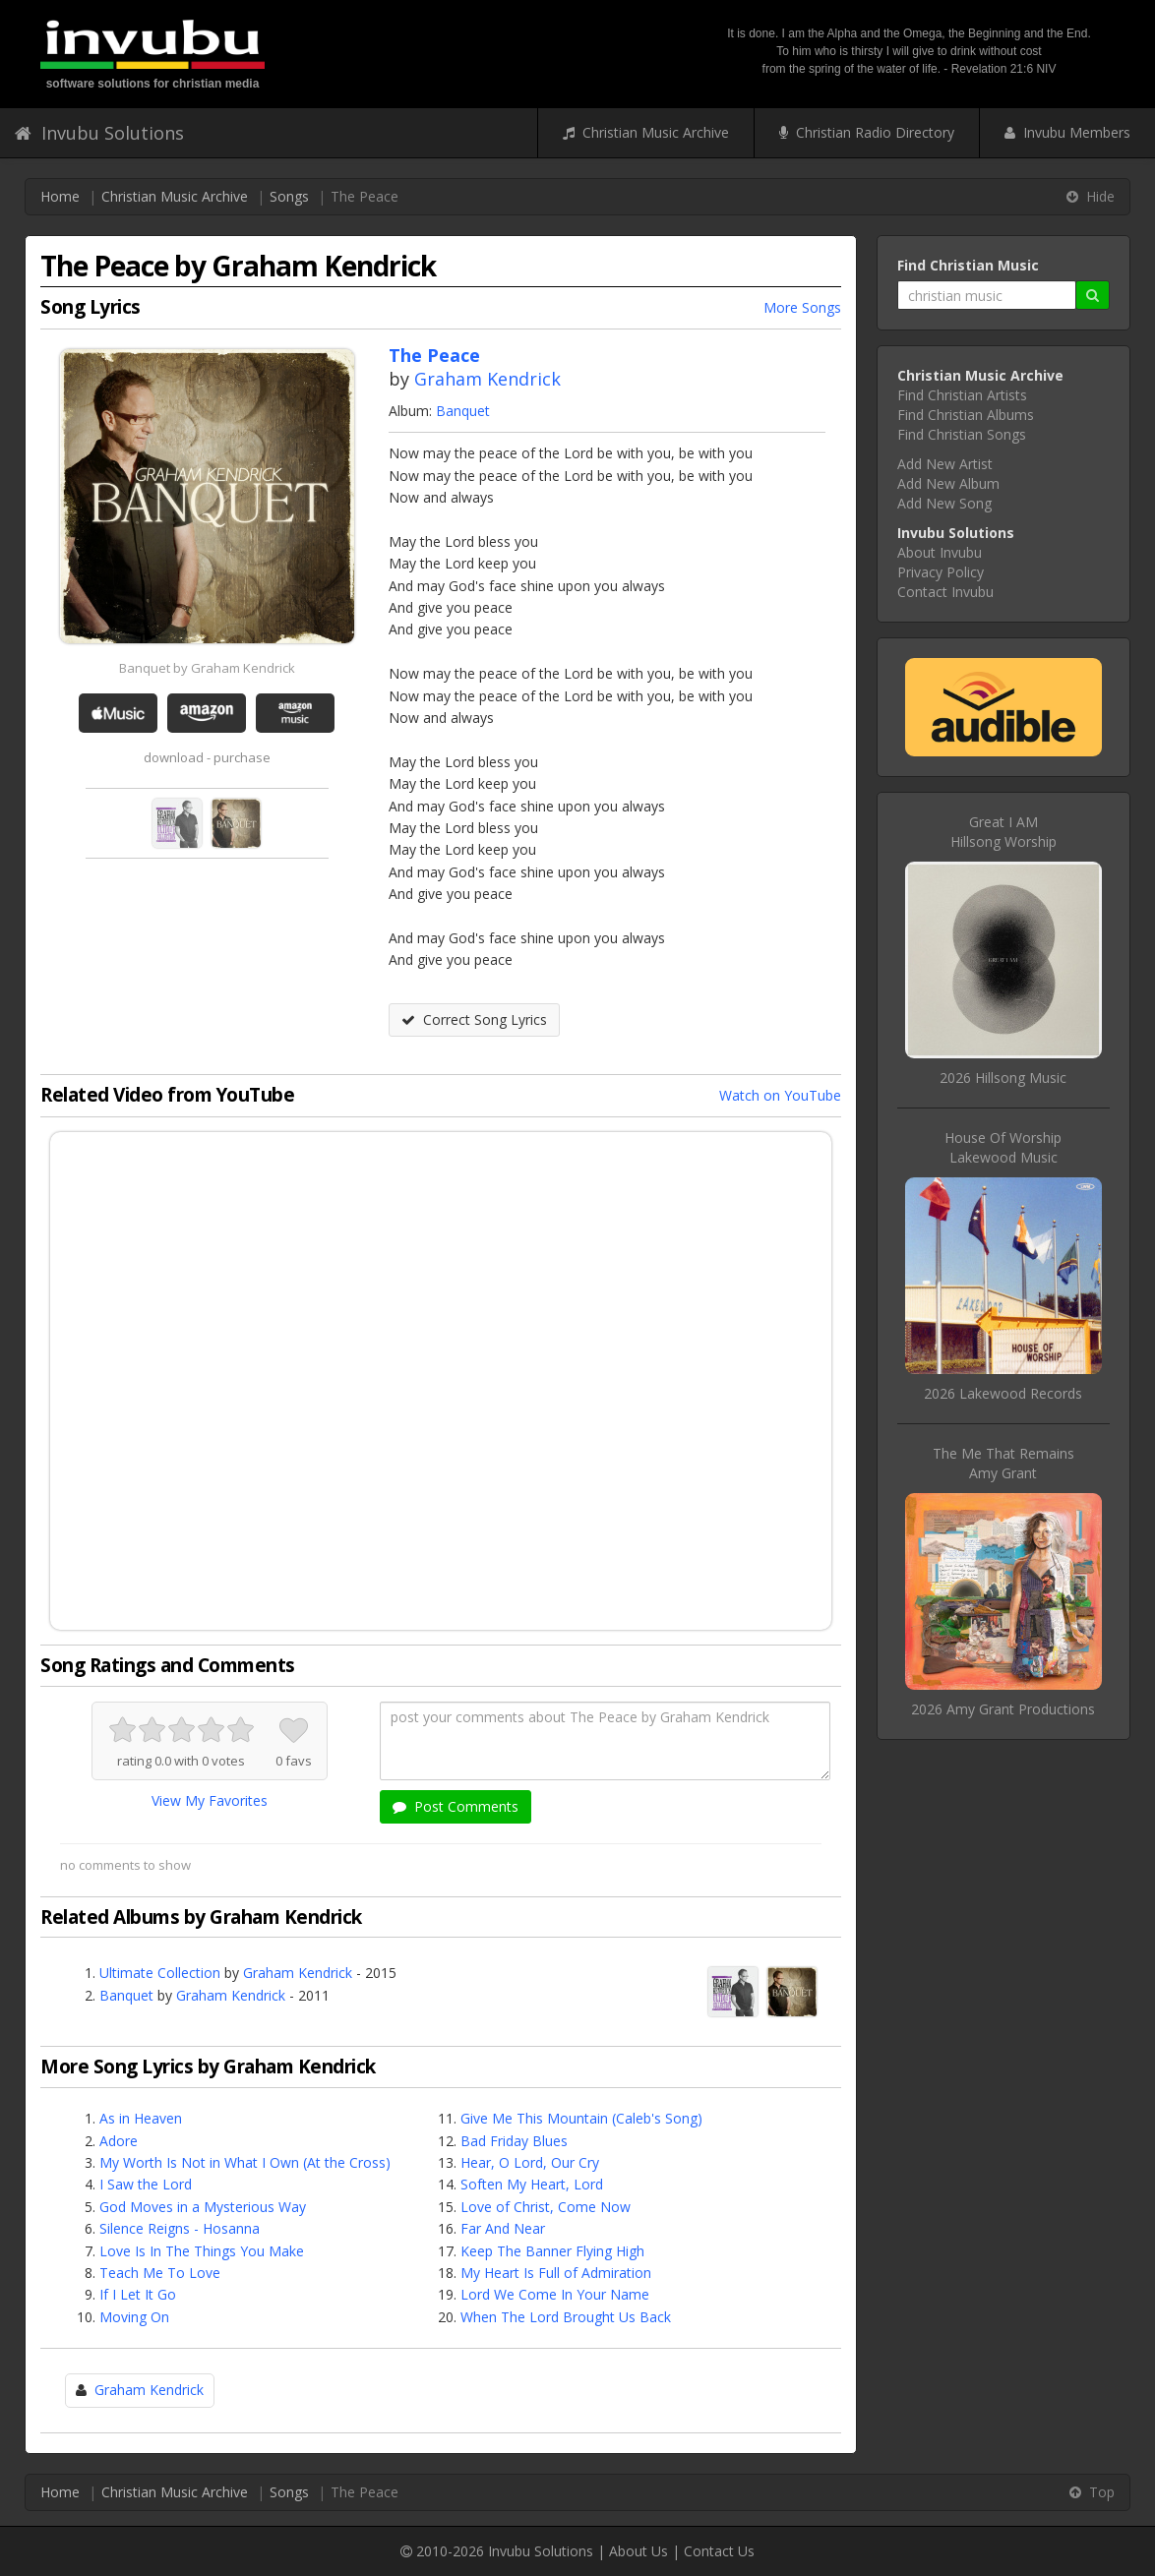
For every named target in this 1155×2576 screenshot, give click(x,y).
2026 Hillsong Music (1003, 1077)
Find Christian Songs (961, 434)
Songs (289, 196)
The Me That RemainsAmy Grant (1003, 1463)
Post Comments (455, 1806)
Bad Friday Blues (514, 2140)
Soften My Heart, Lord (531, 2184)
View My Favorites (210, 1800)
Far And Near (502, 2228)
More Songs (802, 307)
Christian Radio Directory (866, 132)
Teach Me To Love (159, 2272)
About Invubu (939, 552)
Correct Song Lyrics (474, 1019)
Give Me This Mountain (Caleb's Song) (581, 2118)
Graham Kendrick (487, 378)
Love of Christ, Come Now (545, 2206)
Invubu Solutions (99, 133)
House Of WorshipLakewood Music (1003, 1147)
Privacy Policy (940, 572)
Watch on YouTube (780, 1095)
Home (60, 196)
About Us (638, 2551)
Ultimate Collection (159, 1972)
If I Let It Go (137, 2294)
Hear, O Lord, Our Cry (529, 2162)
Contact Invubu (945, 591)
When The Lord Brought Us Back (565, 2316)
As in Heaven (140, 2118)
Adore (118, 2140)
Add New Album (948, 483)
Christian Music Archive (646, 132)
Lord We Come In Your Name (554, 2294)
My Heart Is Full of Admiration (555, 2272)
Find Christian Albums (965, 414)
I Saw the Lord (145, 2184)
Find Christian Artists (962, 395)
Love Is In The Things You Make (201, 2251)
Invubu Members (1067, 132)
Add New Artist (945, 463)
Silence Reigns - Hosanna (179, 2228)
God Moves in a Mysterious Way (202, 2206)
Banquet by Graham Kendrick (207, 668)
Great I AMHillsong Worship (1003, 831)
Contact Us (719, 2551)
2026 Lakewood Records (1003, 1393)
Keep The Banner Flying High (552, 2251)
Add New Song (944, 503)
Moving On (134, 2316)
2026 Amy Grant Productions (1003, 1709)
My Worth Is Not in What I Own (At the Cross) (245, 2162)
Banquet (463, 410)
